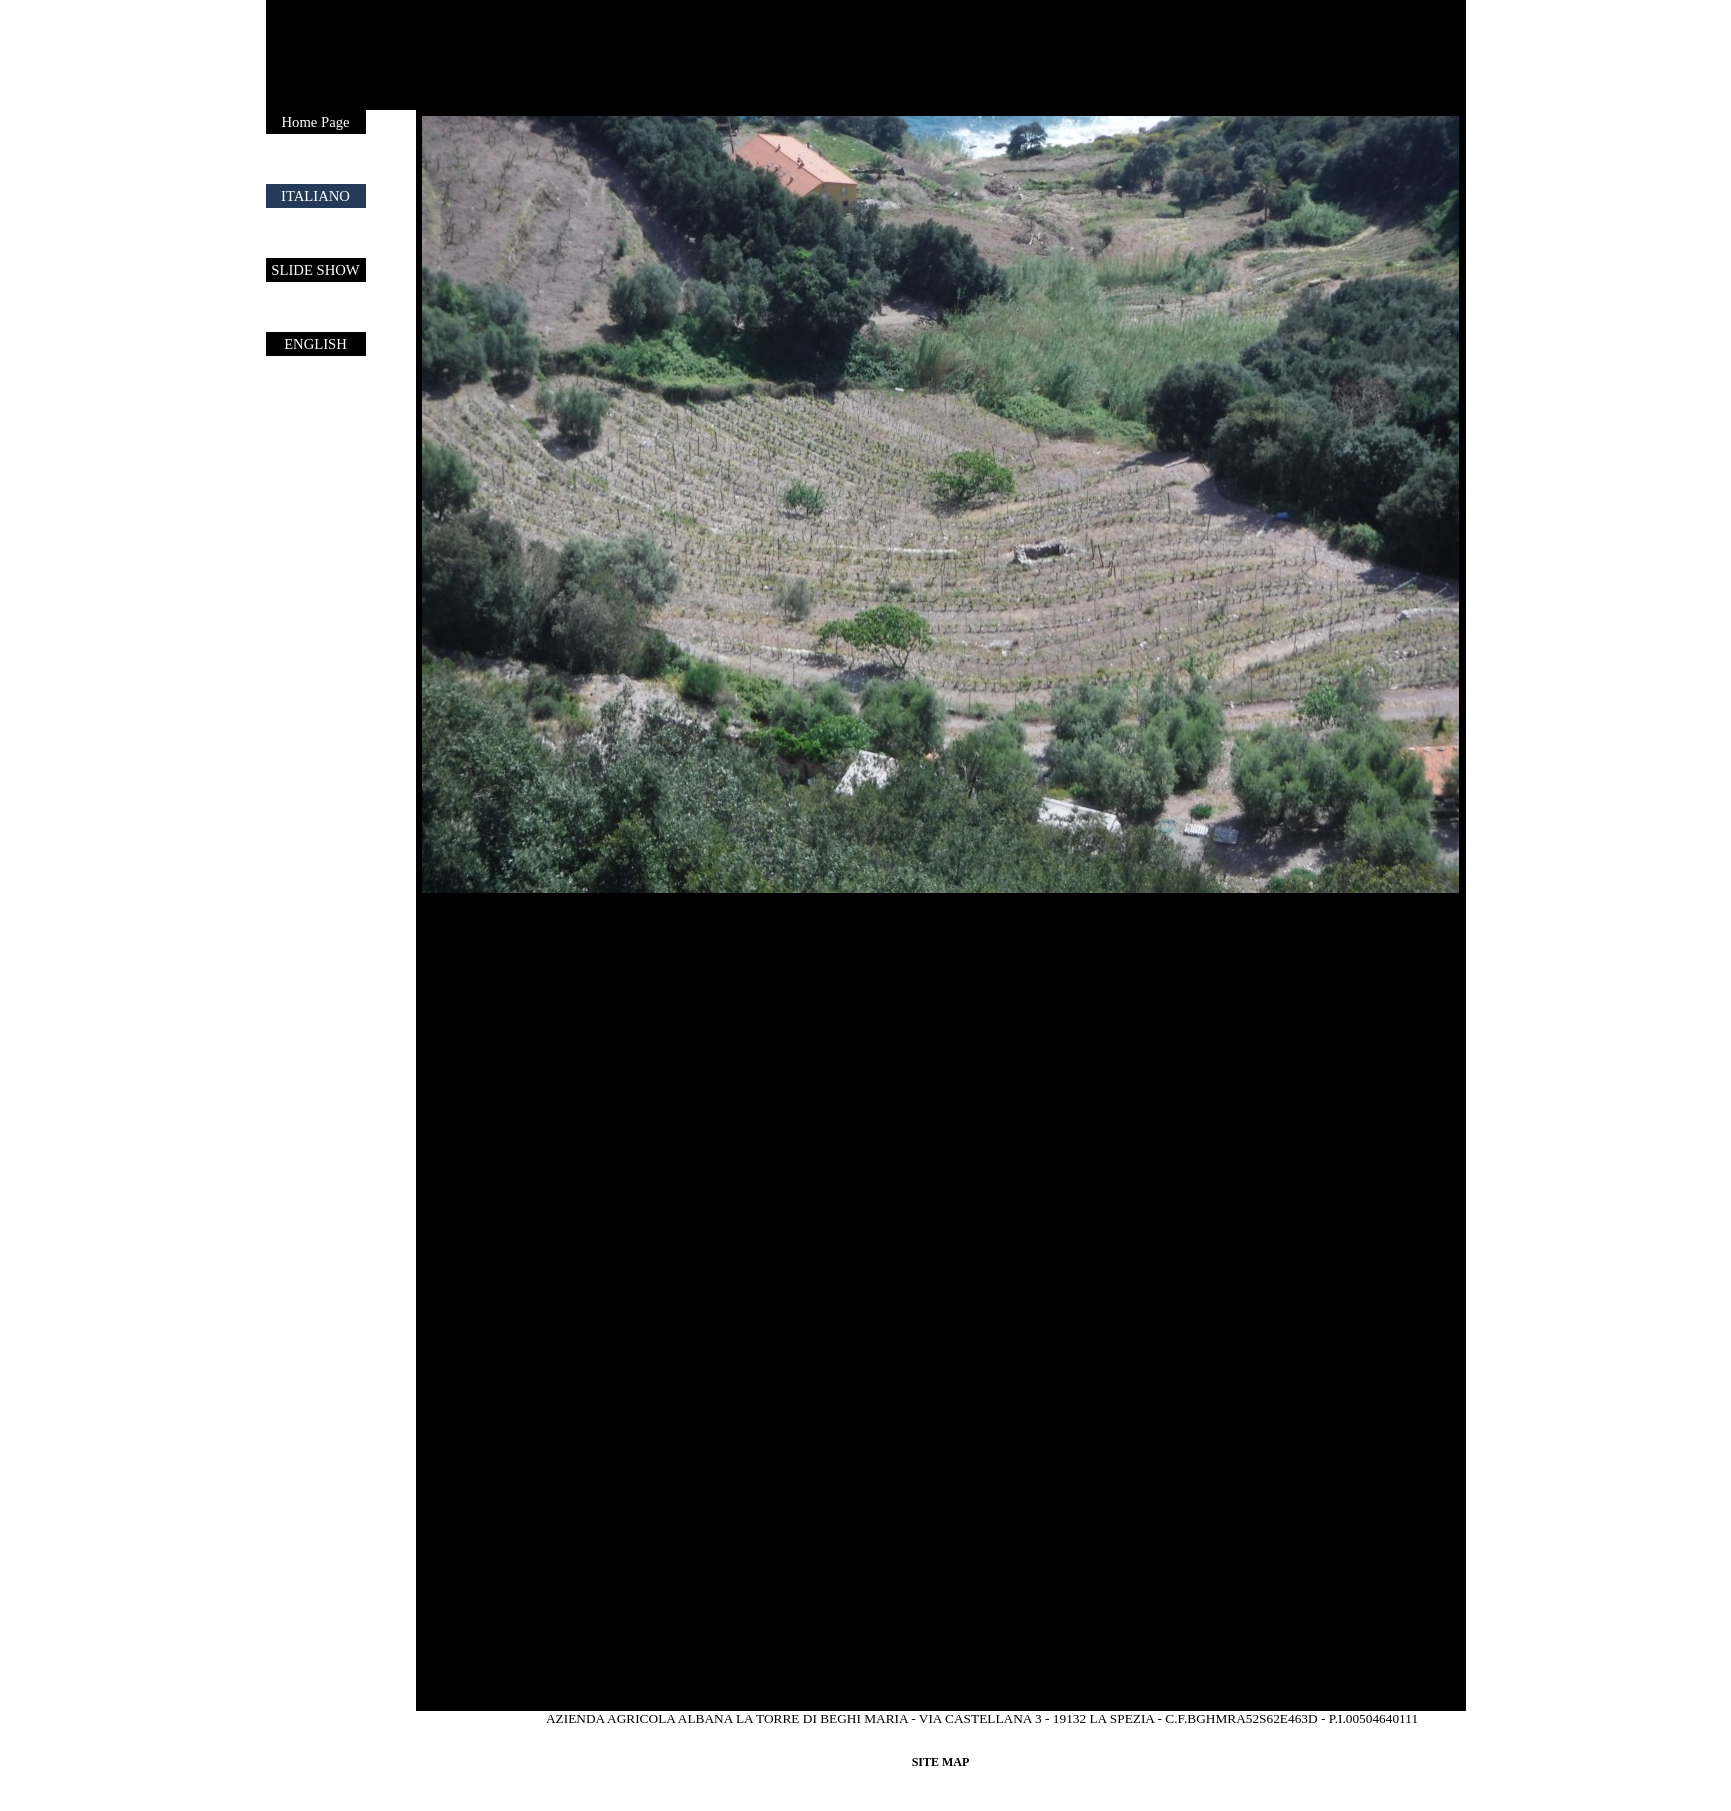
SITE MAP (941, 1762)
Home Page (316, 122)
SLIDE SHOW (315, 270)
